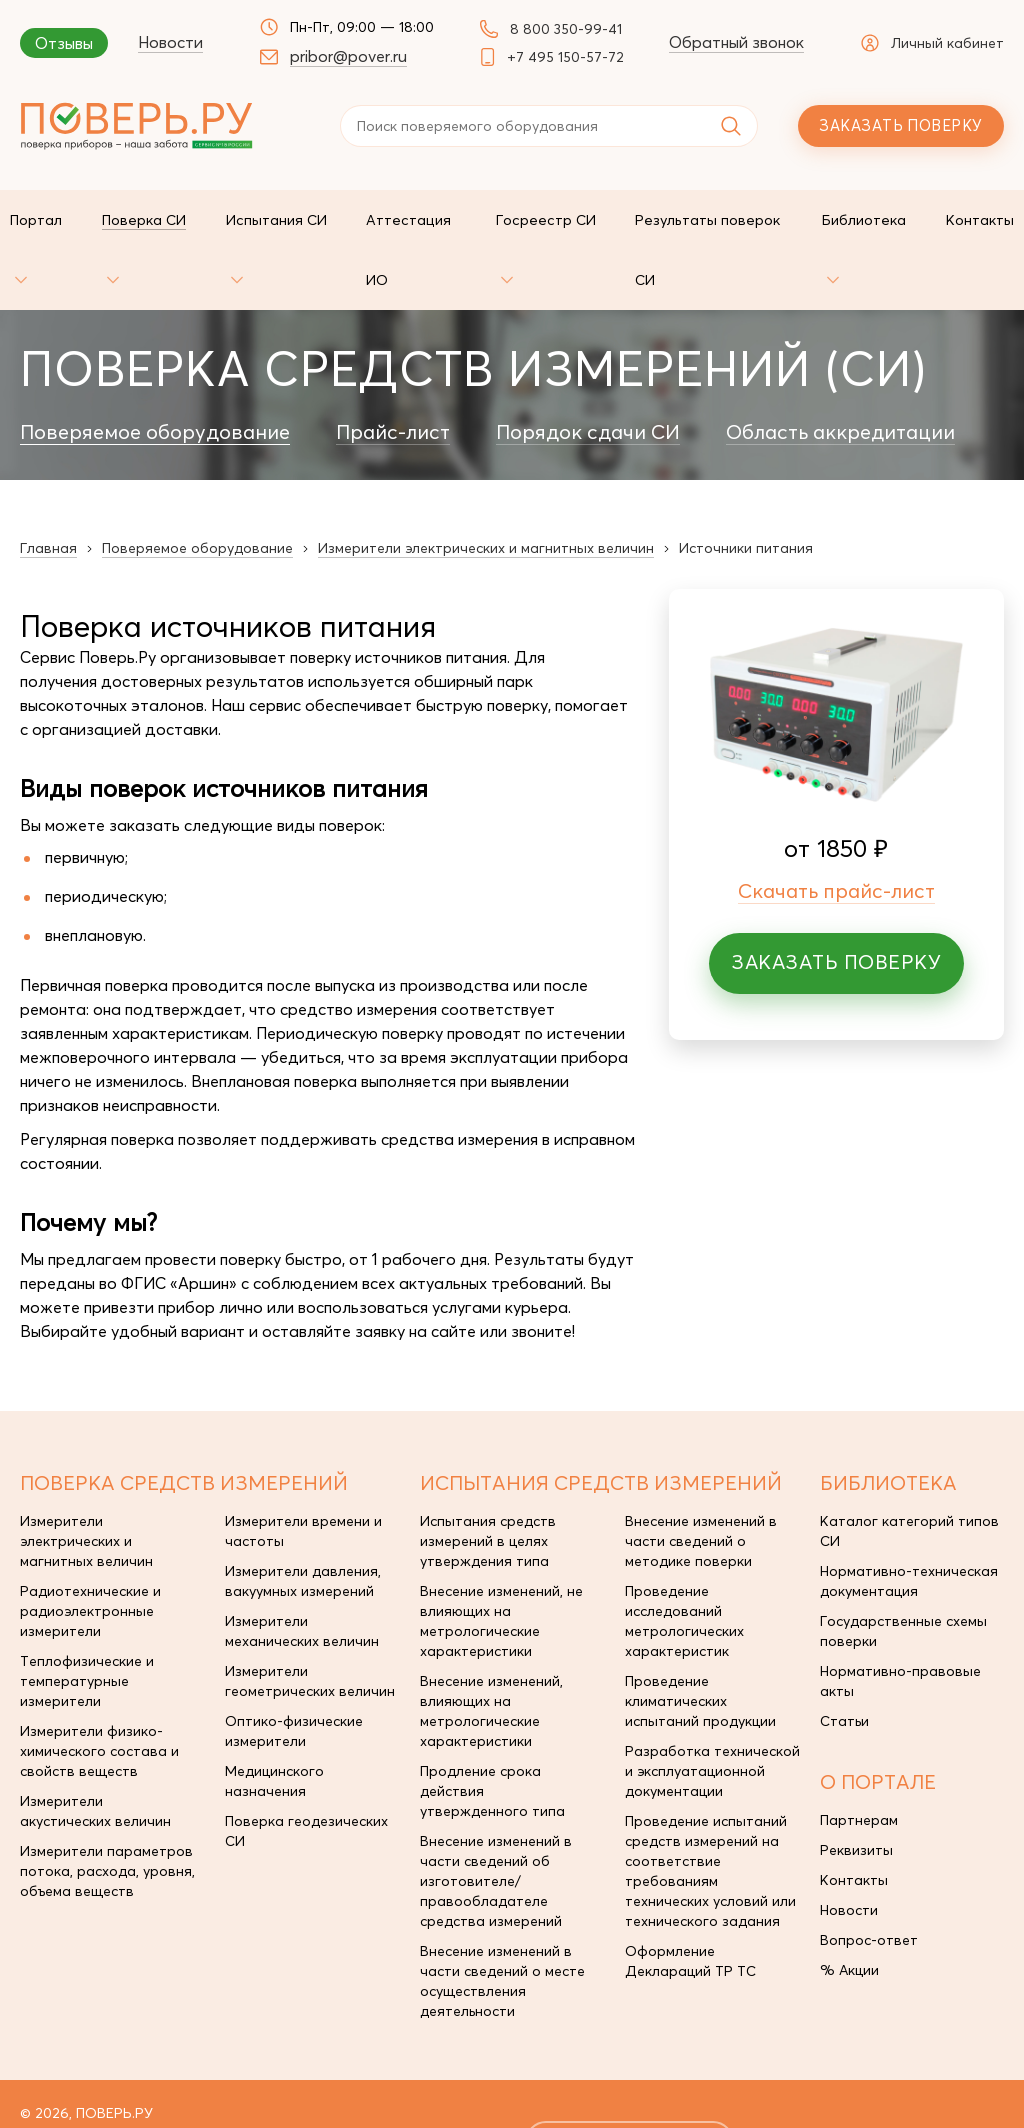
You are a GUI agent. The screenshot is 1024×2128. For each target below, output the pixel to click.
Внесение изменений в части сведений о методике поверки (701, 1481)
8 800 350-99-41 (566, 29)
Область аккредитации (840, 372)
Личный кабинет (932, 43)
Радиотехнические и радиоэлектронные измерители (90, 1551)
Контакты (854, 1820)
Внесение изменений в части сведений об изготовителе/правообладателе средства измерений (496, 1821)
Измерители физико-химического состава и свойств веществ (99, 1691)
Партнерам (859, 1760)
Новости (170, 42)
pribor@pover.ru (348, 56)
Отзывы (64, 43)
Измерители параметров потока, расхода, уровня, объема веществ (107, 1811)
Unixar (925, 2082)
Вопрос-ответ (869, 1880)
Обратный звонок (736, 42)
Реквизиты (856, 1790)
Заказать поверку (900, 125)
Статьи (844, 1661)
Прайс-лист (393, 372)
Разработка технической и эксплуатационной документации (712, 1711)
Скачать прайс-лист (836, 830)
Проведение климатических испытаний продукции (700, 1641)
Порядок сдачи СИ (588, 372)
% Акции (849, 1910)
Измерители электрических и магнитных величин (86, 1481)
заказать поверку (630, 2082)
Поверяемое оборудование (155, 372)
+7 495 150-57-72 (565, 57)
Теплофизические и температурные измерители (87, 1621)
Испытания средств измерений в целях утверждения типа (488, 1481)
